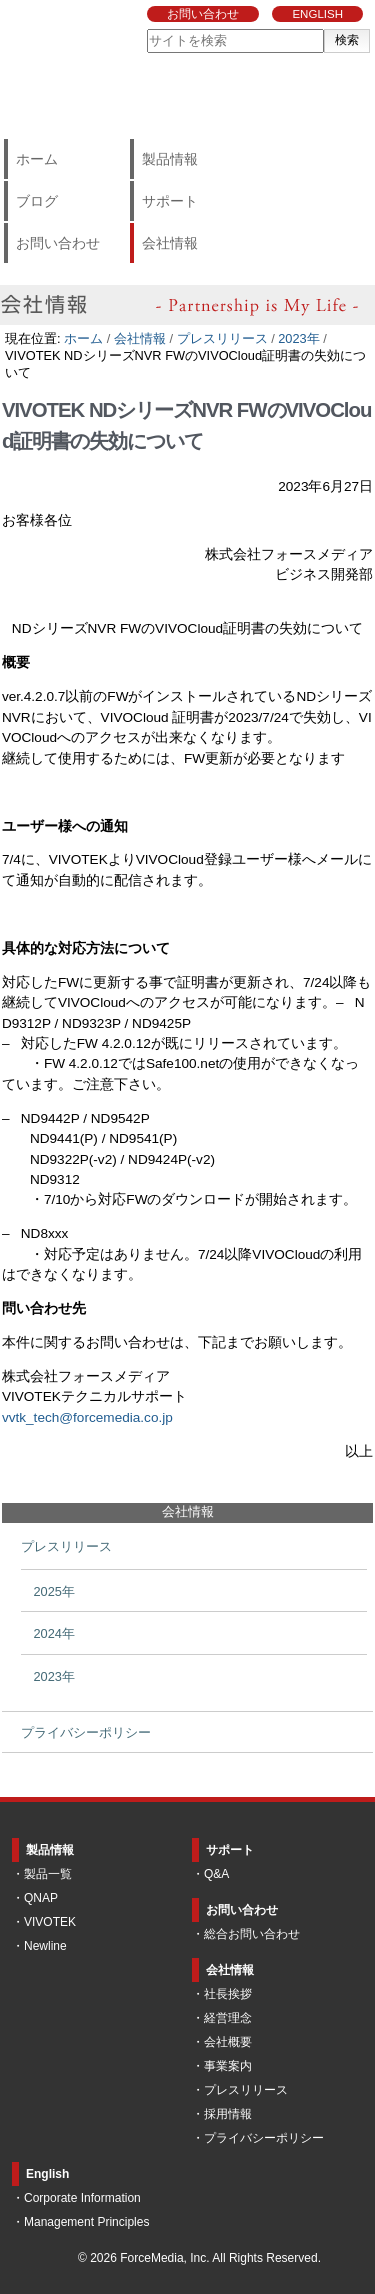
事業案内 (228, 2066)
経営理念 (228, 2018)
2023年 (298, 338)
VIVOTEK (50, 1922)
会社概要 (228, 2042)
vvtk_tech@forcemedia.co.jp (87, 1417)
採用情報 (228, 2114)
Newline (45, 1946)
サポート (170, 201)
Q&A (216, 1874)
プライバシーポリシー (264, 2138)
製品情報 (170, 159)
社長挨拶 (228, 1994)
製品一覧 (48, 1874)
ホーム (37, 159)
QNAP (41, 1898)
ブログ (37, 201)
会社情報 (170, 243)
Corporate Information (82, 2198)
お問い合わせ (203, 14)
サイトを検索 (146, 28)
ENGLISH (317, 14)
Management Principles (86, 2222)
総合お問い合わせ (252, 1934)
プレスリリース (222, 338)
